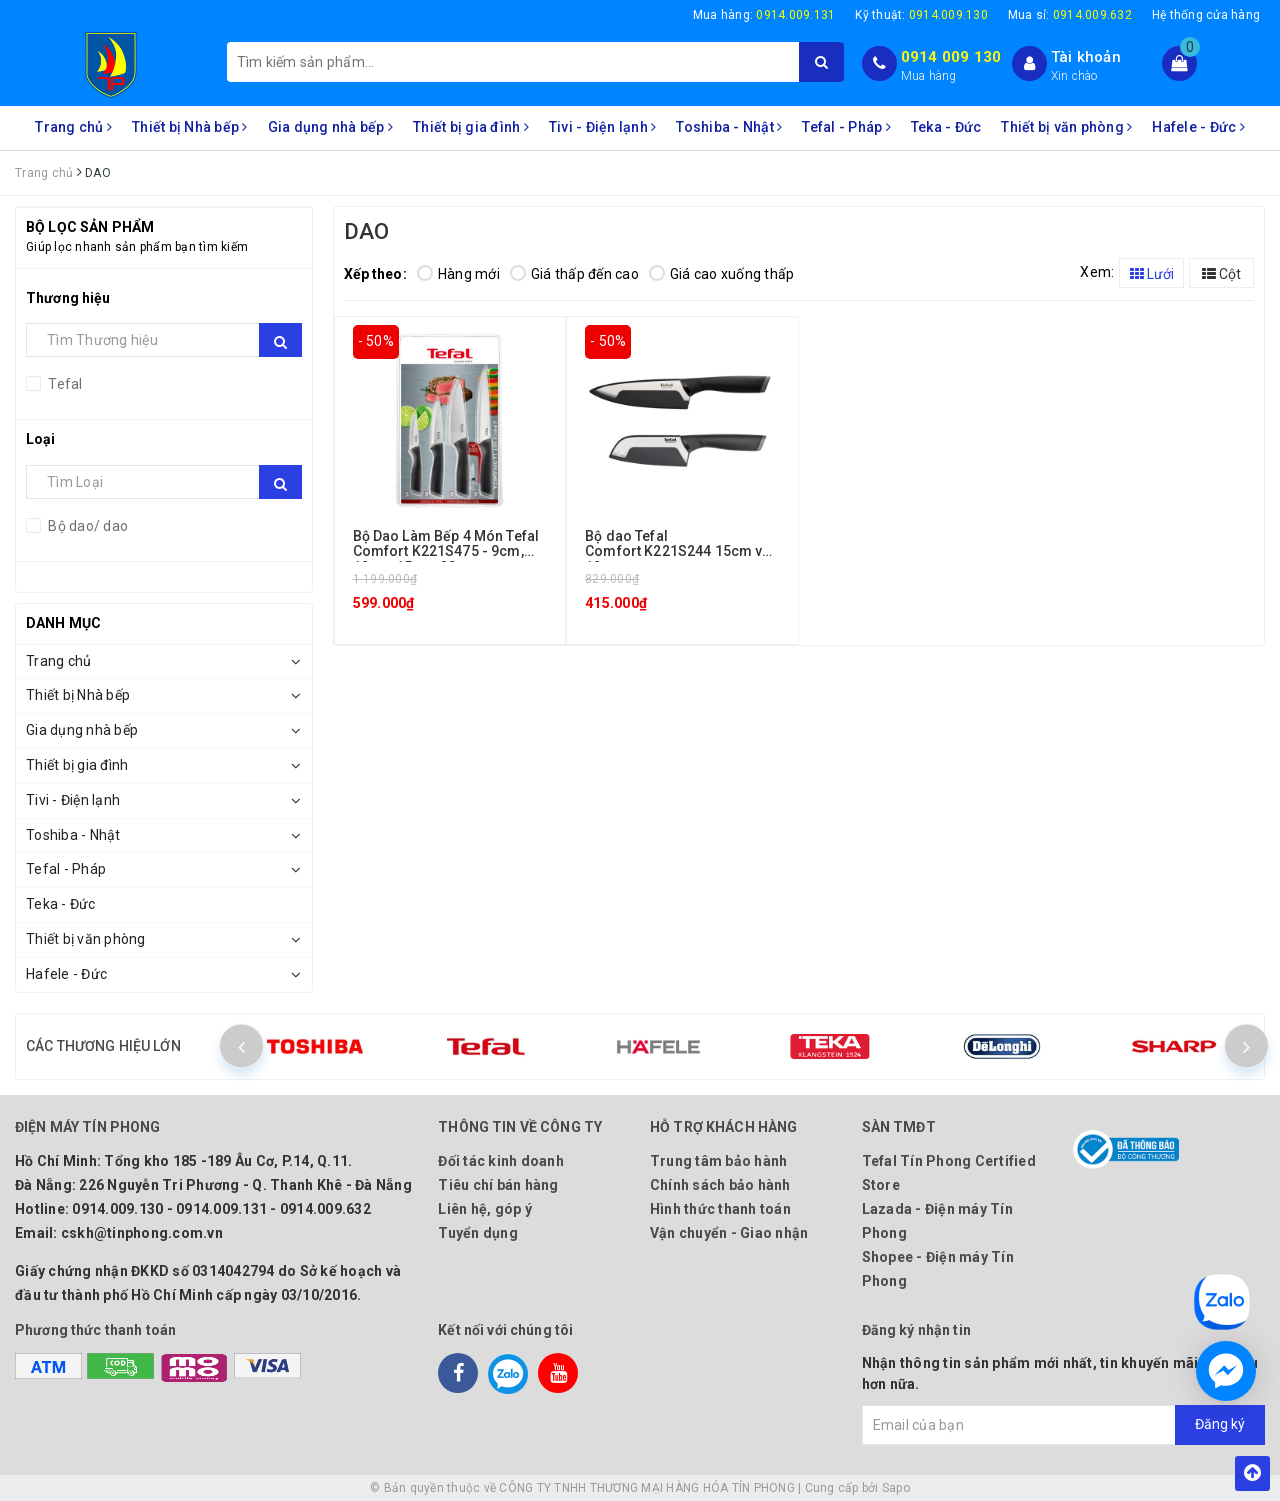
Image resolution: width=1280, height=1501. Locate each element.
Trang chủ (73, 127)
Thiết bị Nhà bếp (190, 127)
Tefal (64, 384)
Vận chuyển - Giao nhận (729, 1233)
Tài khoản (1086, 57)
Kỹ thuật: (921, 15)
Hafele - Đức (1198, 127)
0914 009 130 (951, 57)
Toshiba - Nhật (729, 127)
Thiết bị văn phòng (1066, 127)
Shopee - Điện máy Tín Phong (938, 1269)
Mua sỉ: (1070, 15)
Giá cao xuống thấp (722, 274)
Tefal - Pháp (846, 127)
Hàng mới (458, 274)
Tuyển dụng (478, 1233)
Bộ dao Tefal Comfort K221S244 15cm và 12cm (677, 551)
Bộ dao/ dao (86, 526)
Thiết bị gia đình (471, 127)
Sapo (896, 1488)
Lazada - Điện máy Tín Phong (937, 1221)
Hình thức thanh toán (720, 1209)
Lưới (1152, 274)
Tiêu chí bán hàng (498, 1185)
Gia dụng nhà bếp (331, 127)
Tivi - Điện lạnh (603, 127)
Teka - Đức (946, 127)
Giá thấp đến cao (574, 274)
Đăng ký (1220, 1424)
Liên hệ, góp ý (485, 1209)
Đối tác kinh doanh (501, 1161)
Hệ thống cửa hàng (1206, 15)
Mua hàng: (764, 15)
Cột (1221, 274)
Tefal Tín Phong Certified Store (949, 1173)
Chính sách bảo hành (720, 1185)
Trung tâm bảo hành (719, 1161)
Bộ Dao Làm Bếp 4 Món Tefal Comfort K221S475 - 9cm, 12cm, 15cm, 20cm (446, 551)
